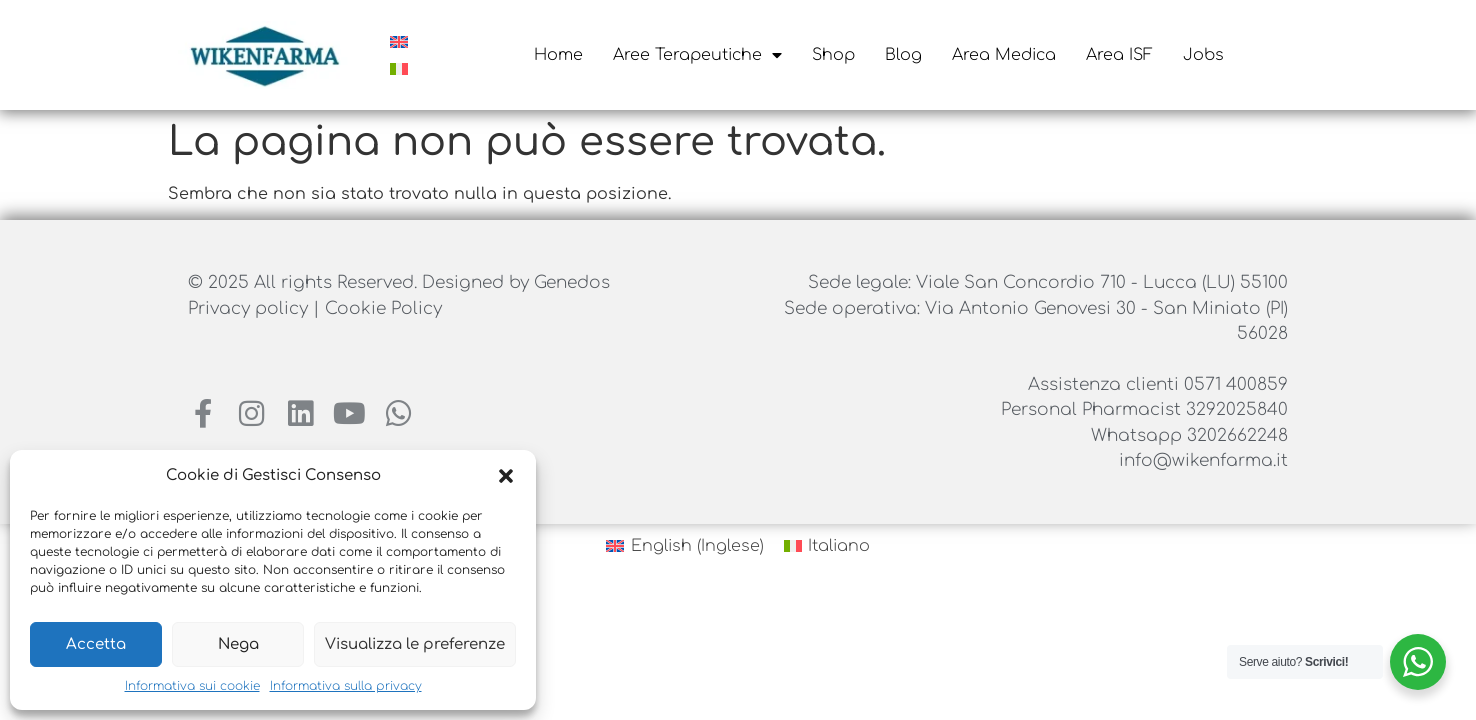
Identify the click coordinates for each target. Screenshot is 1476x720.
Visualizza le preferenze (415, 644)
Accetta (96, 644)
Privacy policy (250, 308)
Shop (833, 55)
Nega (238, 644)
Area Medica (1004, 55)
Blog (903, 55)
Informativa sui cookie (192, 686)
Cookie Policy (383, 308)
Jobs (1203, 55)
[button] (506, 476)
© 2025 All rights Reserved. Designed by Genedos (399, 282)
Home (558, 55)
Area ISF (1119, 55)
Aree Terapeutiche (697, 55)
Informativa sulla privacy (346, 686)
